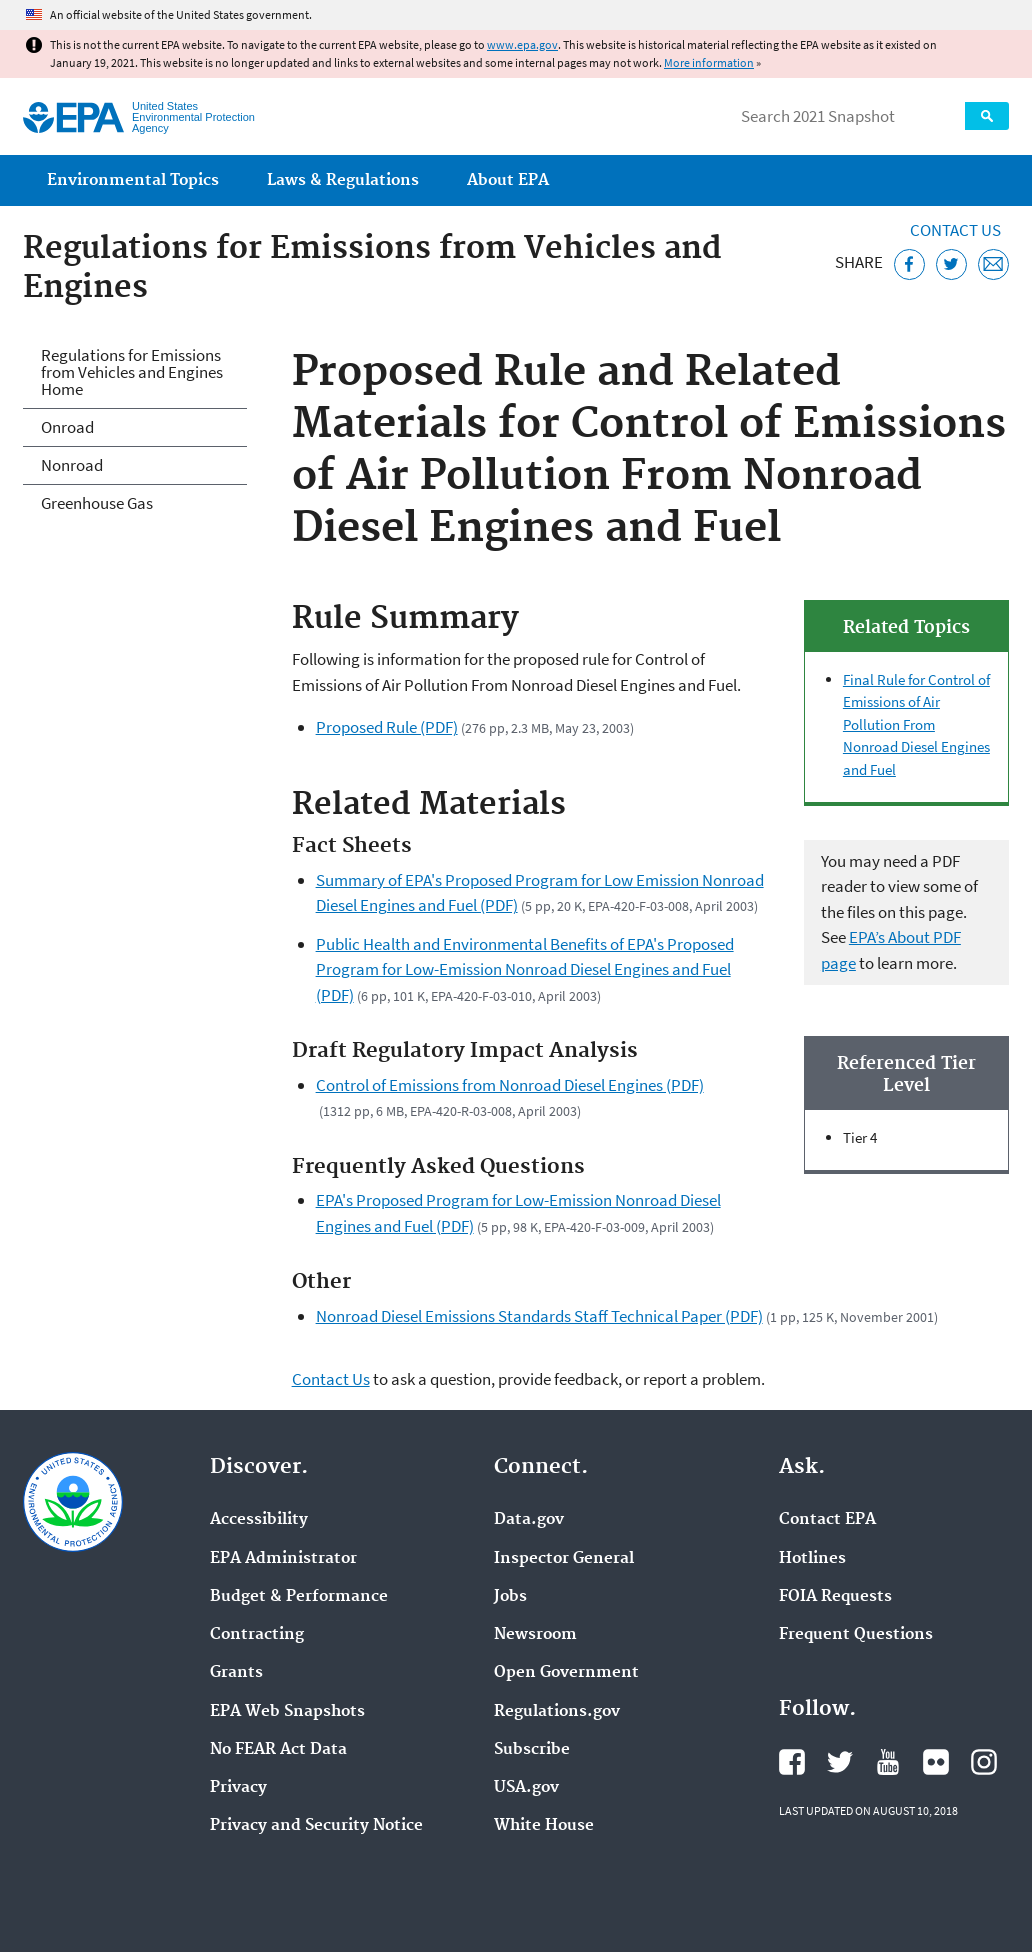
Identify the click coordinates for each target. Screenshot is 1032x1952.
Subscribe (532, 1750)
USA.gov (526, 1788)
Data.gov (529, 1520)
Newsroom (535, 1635)
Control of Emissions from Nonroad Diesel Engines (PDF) (510, 1085)
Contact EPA (827, 1520)
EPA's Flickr (936, 1762)
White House (544, 1826)
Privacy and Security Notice (316, 1826)
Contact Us (955, 230)
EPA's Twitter (840, 1762)
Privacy (238, 1788)
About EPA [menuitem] (508, 180)
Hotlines (812, 1559)
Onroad (67, 427)
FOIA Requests (835, 1597)
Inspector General (564, 1559)
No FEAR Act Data (278, 1750)
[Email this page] (993, 264)
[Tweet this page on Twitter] (951, 264)
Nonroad (72, 465)
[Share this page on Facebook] (909, 264)
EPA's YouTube (888, 1762)
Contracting (257, 1635)
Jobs (510, 1597)
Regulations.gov (557, 1712)
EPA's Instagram (984, 1762)
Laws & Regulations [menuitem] (343, 180)
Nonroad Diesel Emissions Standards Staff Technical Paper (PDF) (539, 1316)
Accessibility (259, 1520)
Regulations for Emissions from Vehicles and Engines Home (132, 372)
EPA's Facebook (792, 1762)
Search (987, 116)
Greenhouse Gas (97, 503)
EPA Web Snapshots (287, 1712)
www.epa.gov (522, 44)
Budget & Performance (299, 1597)
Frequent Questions (856, 1635)
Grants (236, 1673)
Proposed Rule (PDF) (387, 727)
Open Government (566, 1673)
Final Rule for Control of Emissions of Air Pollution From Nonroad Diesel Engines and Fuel (916, 724)
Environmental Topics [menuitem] (133, 180)
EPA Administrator (283, 1559)
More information (709, 62)
